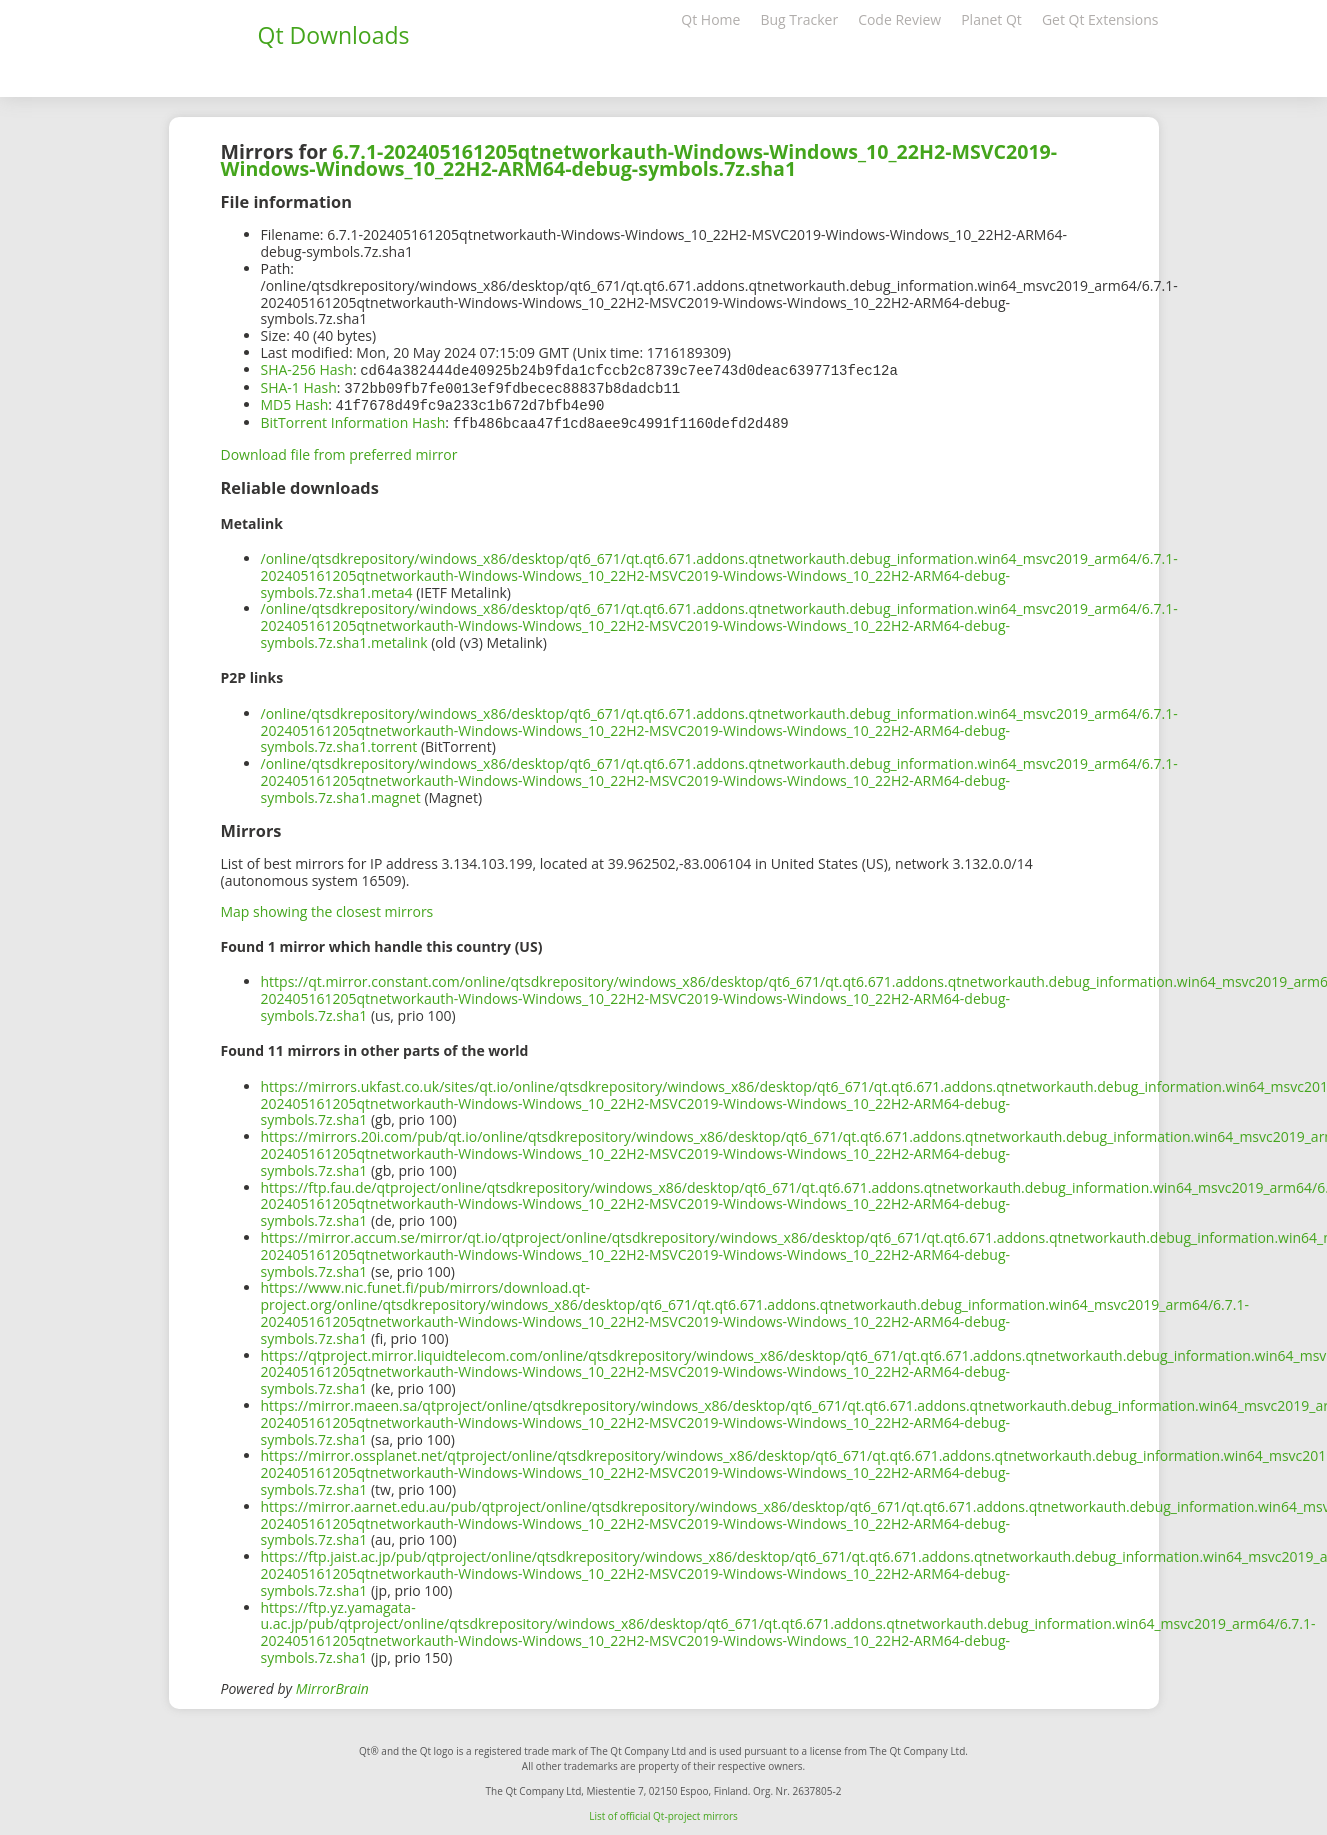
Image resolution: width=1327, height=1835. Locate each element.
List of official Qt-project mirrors (663, 1812)
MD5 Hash (295, 402)
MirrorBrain (332, 1684)
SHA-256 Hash (307, 369)
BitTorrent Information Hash (353, 419)
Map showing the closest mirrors (327, 907)
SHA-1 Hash (299, 386)
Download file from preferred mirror (339, 450)
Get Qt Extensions (1100, 19)
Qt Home (710, 19)
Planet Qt (991, 19)
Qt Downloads (334, 35)
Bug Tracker (799, 19)
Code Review (899, 19)
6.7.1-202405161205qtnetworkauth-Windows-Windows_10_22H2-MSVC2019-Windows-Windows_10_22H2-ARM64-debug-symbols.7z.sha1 (639, 160)
